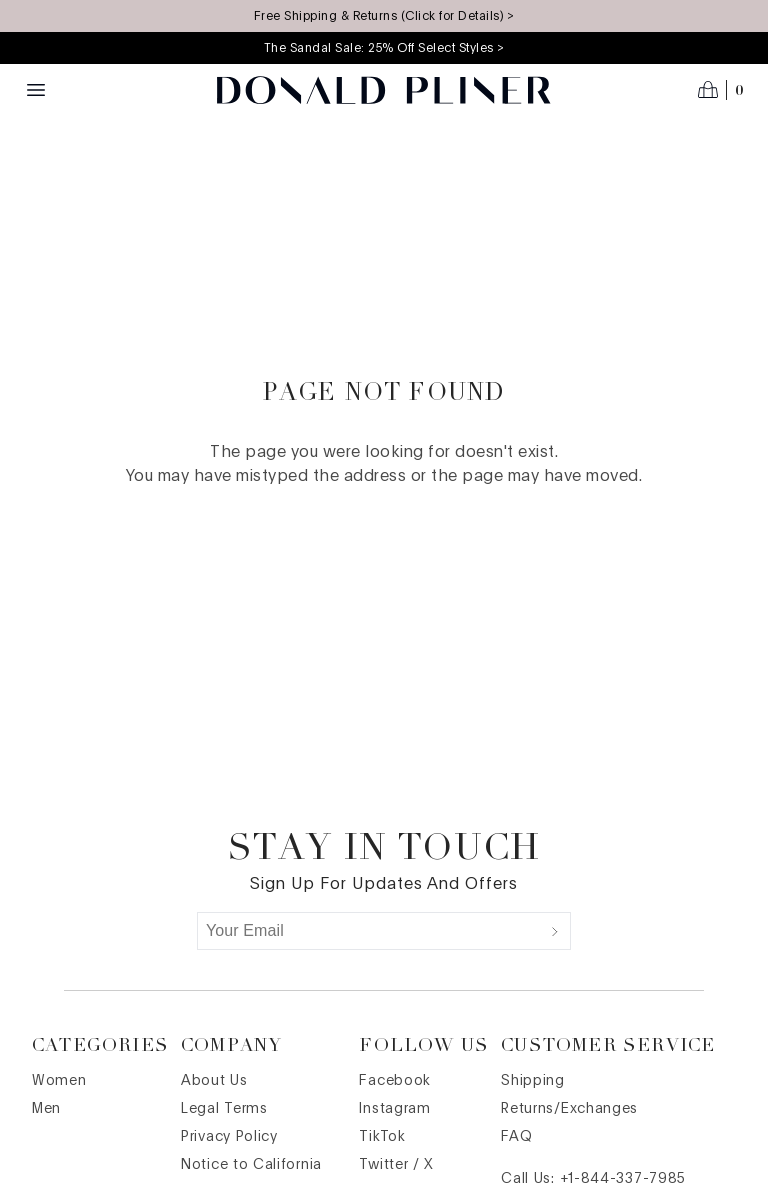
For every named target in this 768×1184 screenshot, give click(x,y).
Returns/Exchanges (569, 1109)
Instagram (394, 1109)
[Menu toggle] (36, 90)
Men (46, 1109)
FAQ (516, 1137)
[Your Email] (369, 931)
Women (59, 1081)
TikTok (382, 1137)
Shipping (533, 1081)
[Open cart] (721, 90)
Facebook (395, 1081)
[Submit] (555, 931)
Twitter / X (396, 1165)
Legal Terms (224, 1109)
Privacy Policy (229, 1137)
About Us (214, 1081)
